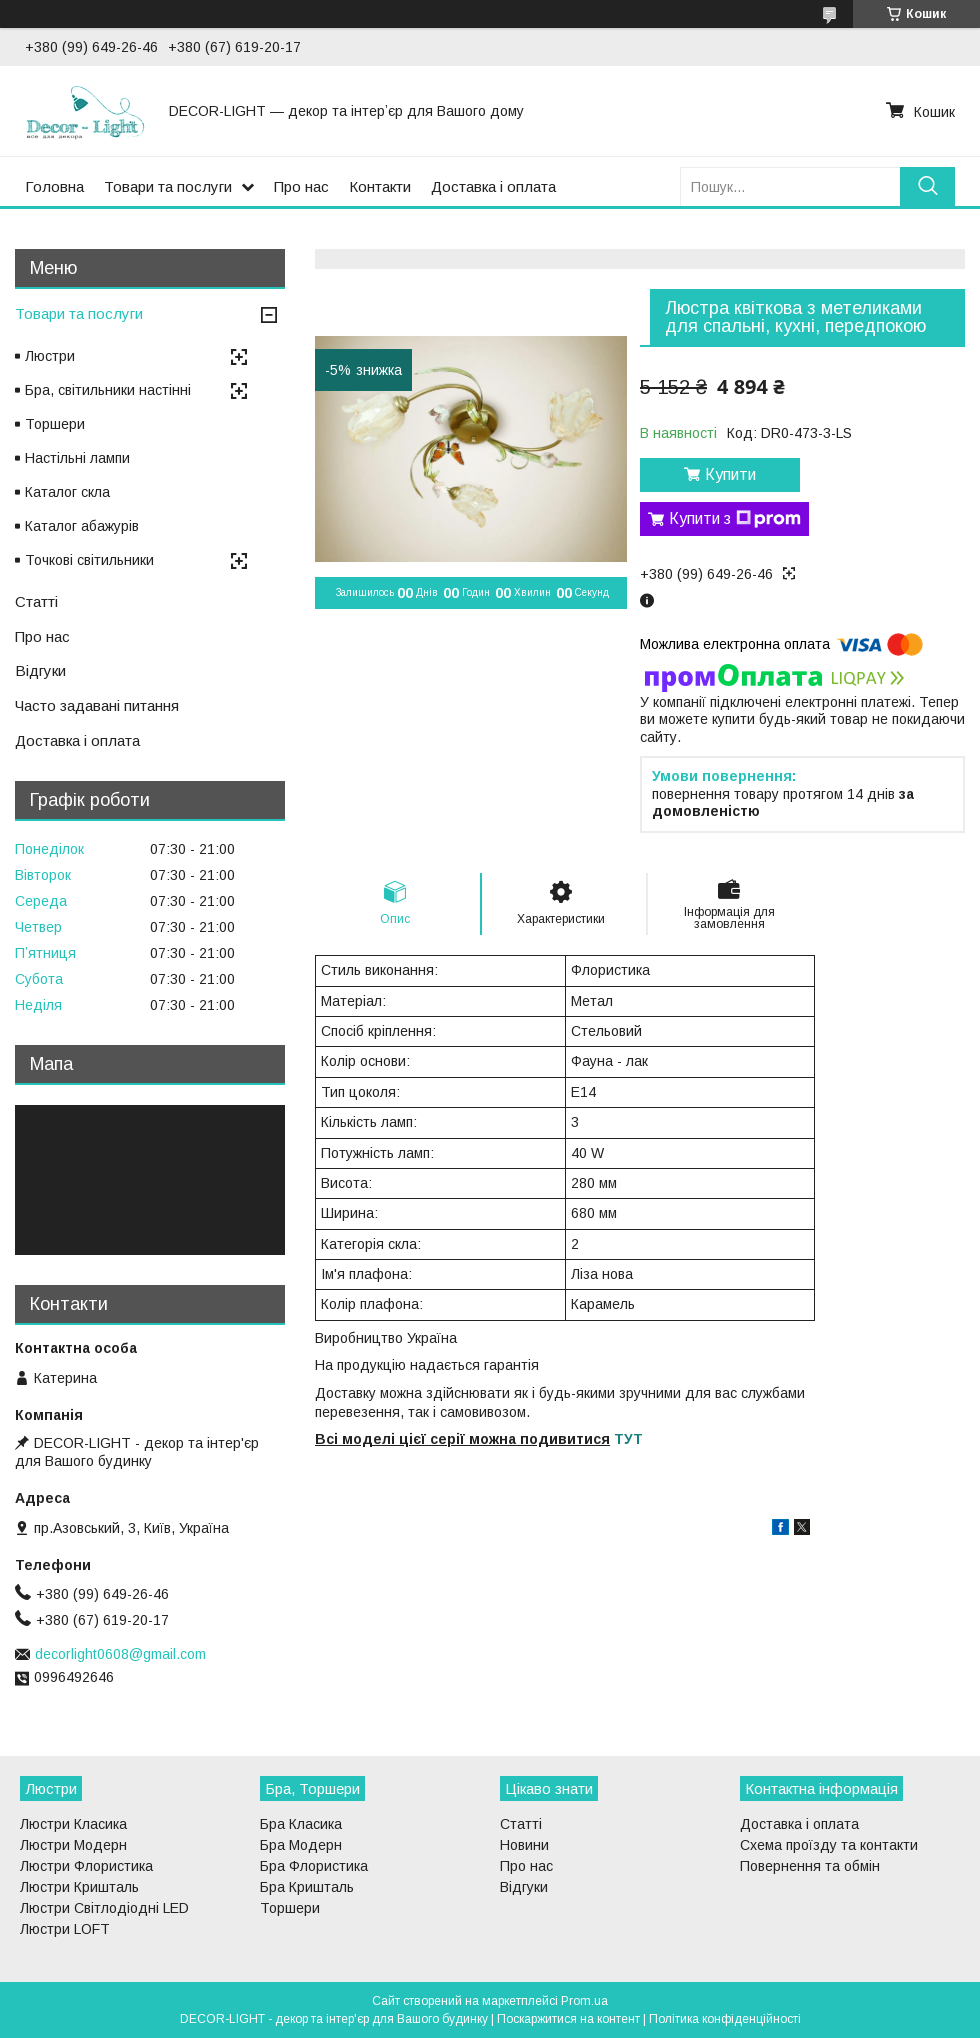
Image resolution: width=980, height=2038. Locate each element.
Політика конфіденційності (725, 2019)
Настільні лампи (77, 458)
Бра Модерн (301, 1845)
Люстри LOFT (65, 1929)
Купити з (735, 519)
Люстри (50, 356)
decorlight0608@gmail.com (120, 1654)
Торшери (55, 424)
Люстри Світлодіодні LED (104, 1908)
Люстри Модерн (73, 1845)
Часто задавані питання (97, 705)
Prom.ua (584, 2001)
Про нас (301, 186)
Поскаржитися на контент (568, 2019)
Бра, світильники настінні (108, 390)
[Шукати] (927, 186)
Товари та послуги (168, 186)
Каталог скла (67, 492)
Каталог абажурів (82, 526)
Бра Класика (301, 1824)
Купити (730, 474)
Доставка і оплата (493, 186)
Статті (36, 601)
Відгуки (40, 670)
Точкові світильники (89, 560)
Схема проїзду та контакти (829, 1845)
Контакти (380, 186)
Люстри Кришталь (79, 1887)
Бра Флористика (314, 1866)
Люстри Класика (73, 1824)
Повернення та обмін (810, 1866)
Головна (54, 186)
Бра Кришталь (307, 1887)
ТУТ (628, 1439)
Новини (524, 1845)
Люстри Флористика (86, 1866)
